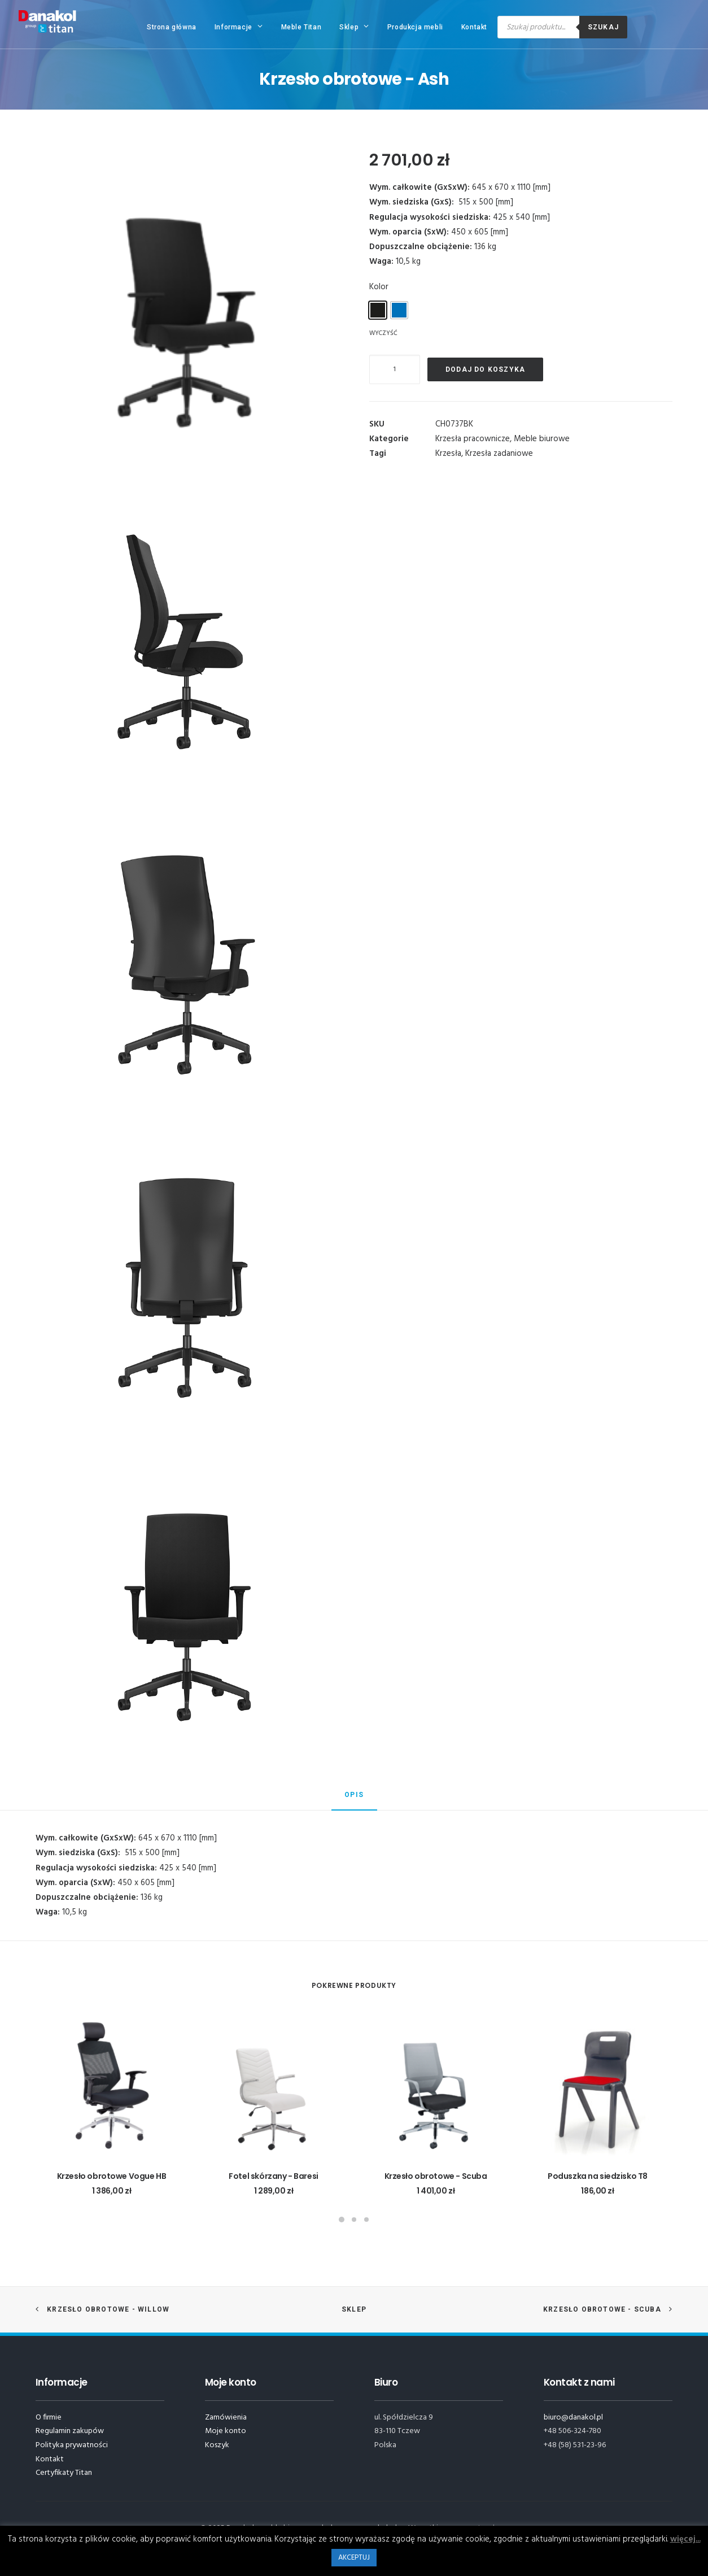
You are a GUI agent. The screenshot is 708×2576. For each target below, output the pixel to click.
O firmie (49, 2417)
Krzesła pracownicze (472, 439)
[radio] (377, 310)
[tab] (354, 1800)
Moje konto (225, 2431)
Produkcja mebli (415, 27)
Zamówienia (226, 2417)
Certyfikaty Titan (64, 2472)
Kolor (378, 287)
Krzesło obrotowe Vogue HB (112, 2176)
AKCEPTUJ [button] (354, 2558)
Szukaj (603, 27)
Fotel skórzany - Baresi (273, 2176)
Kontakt (474, 27)
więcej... (685, 2539)
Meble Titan (301, 27)
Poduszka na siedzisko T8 (598, 2176)
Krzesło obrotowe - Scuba (435, 2176)
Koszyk (217, 2445)
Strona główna (171, 27)
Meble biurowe (542, 439)
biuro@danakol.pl (573, 2417)
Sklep (354, 26)
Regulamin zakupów (70, 2431)
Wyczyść (383, 333)
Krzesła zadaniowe (499, 453)
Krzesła (448, 453)
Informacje (239, 26)
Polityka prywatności (72, 2445)
